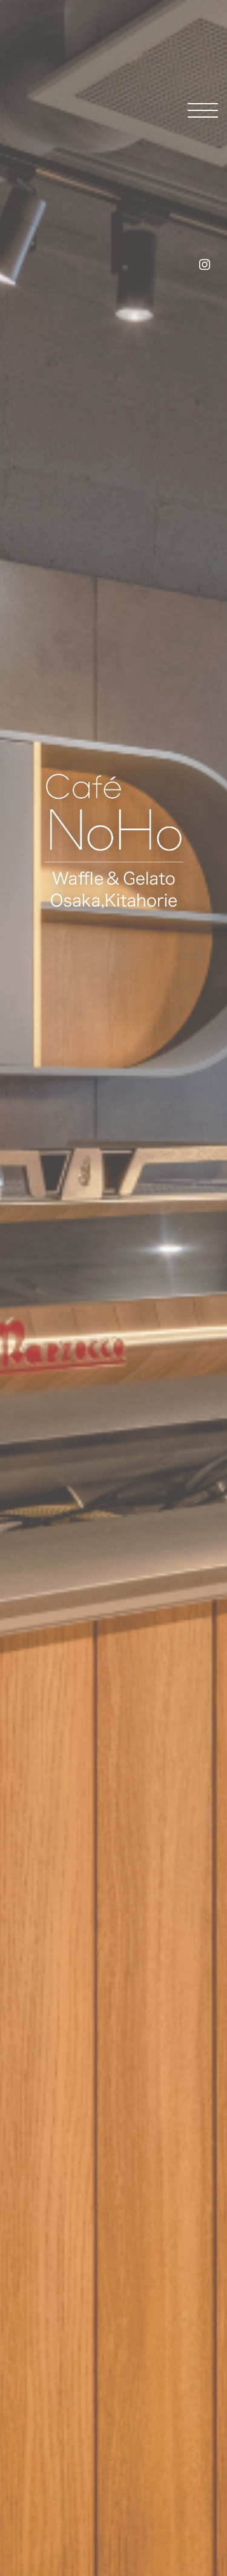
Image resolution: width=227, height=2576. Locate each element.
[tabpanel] (113, 1288)
